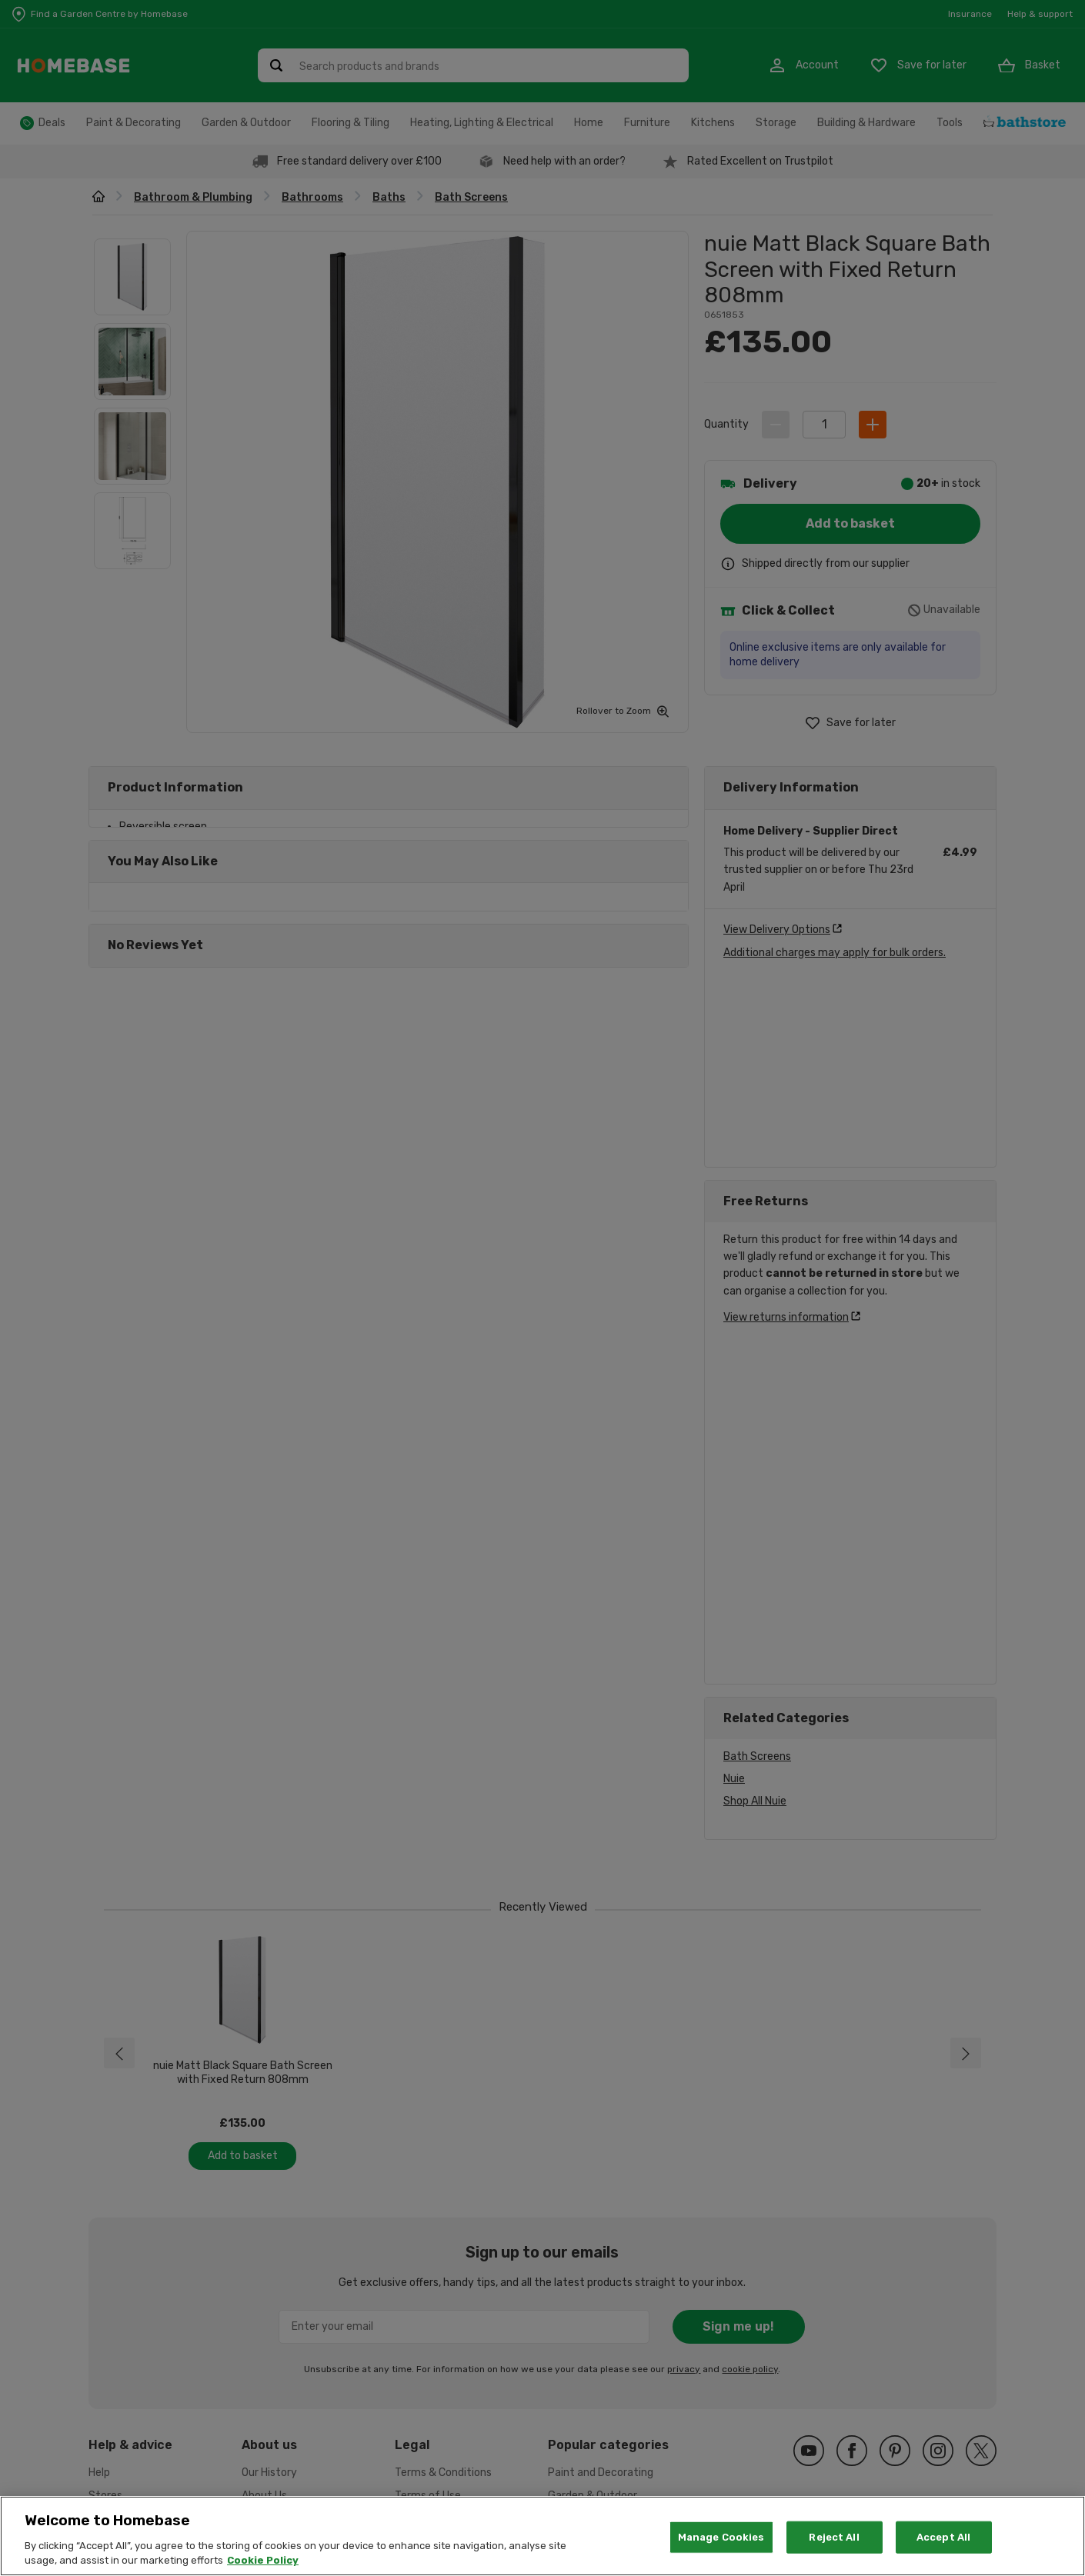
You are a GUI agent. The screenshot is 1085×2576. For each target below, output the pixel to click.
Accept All (943, 2537)
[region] (542, 2536)
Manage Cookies (721, 2537)
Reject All (834, 2537)
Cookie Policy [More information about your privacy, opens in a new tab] (263, 2560)
